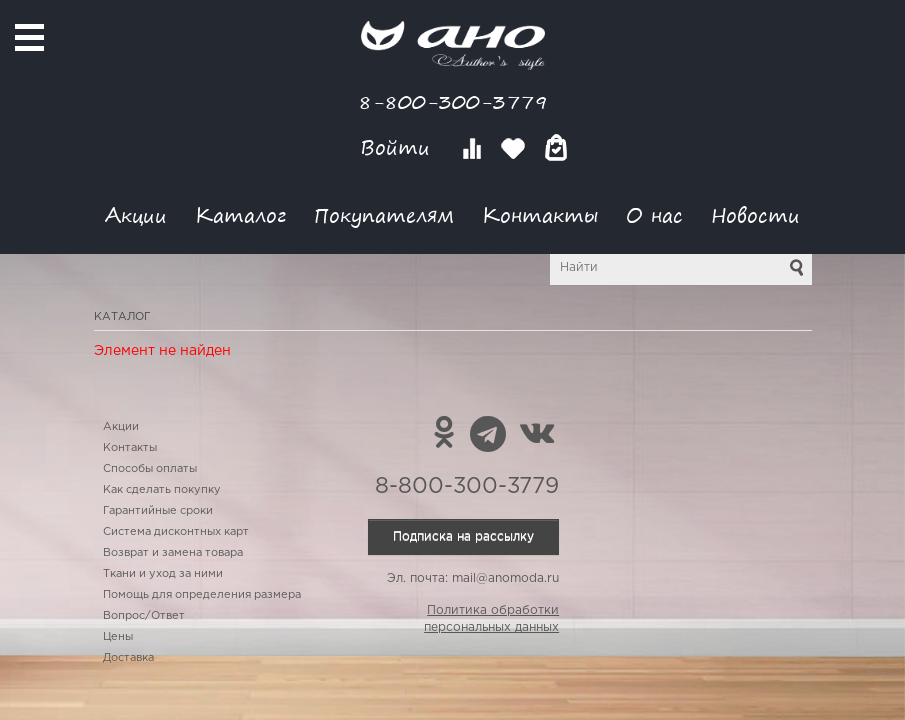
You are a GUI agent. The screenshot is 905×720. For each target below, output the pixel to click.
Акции (136, 214)
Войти (398, 147)
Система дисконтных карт (176, 532)
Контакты (540, 214)
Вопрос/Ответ (144, 616)
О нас (654, 214)
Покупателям (384, 214)
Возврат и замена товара (173, 553)
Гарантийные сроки (158, 511)
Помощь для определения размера (202, 595)
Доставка (128, 658)
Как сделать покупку (162, 490)
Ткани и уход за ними (163, 574)
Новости (755, 214)
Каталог (240, 214)
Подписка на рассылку (463, 536)
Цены (118, 637)
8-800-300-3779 (453, 101)
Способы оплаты (150, 469)
